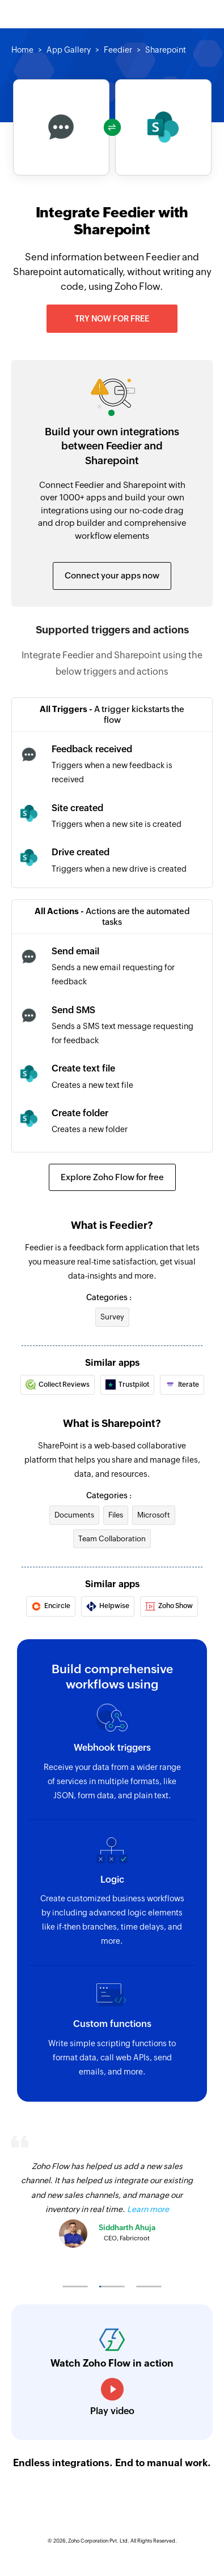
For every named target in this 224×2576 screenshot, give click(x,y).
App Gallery (69, 49)
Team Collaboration (112, 1539)
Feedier (118, 49)
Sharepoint (165, 49)
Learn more (148, 2209)
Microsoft (153, 1515)
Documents (74, 1515)
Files (115, 1515)
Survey (112, 1317)
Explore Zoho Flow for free (112, 1177)
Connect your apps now (112, 575)
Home (22, 49)
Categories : (109, 1297)
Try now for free (112, 318)
